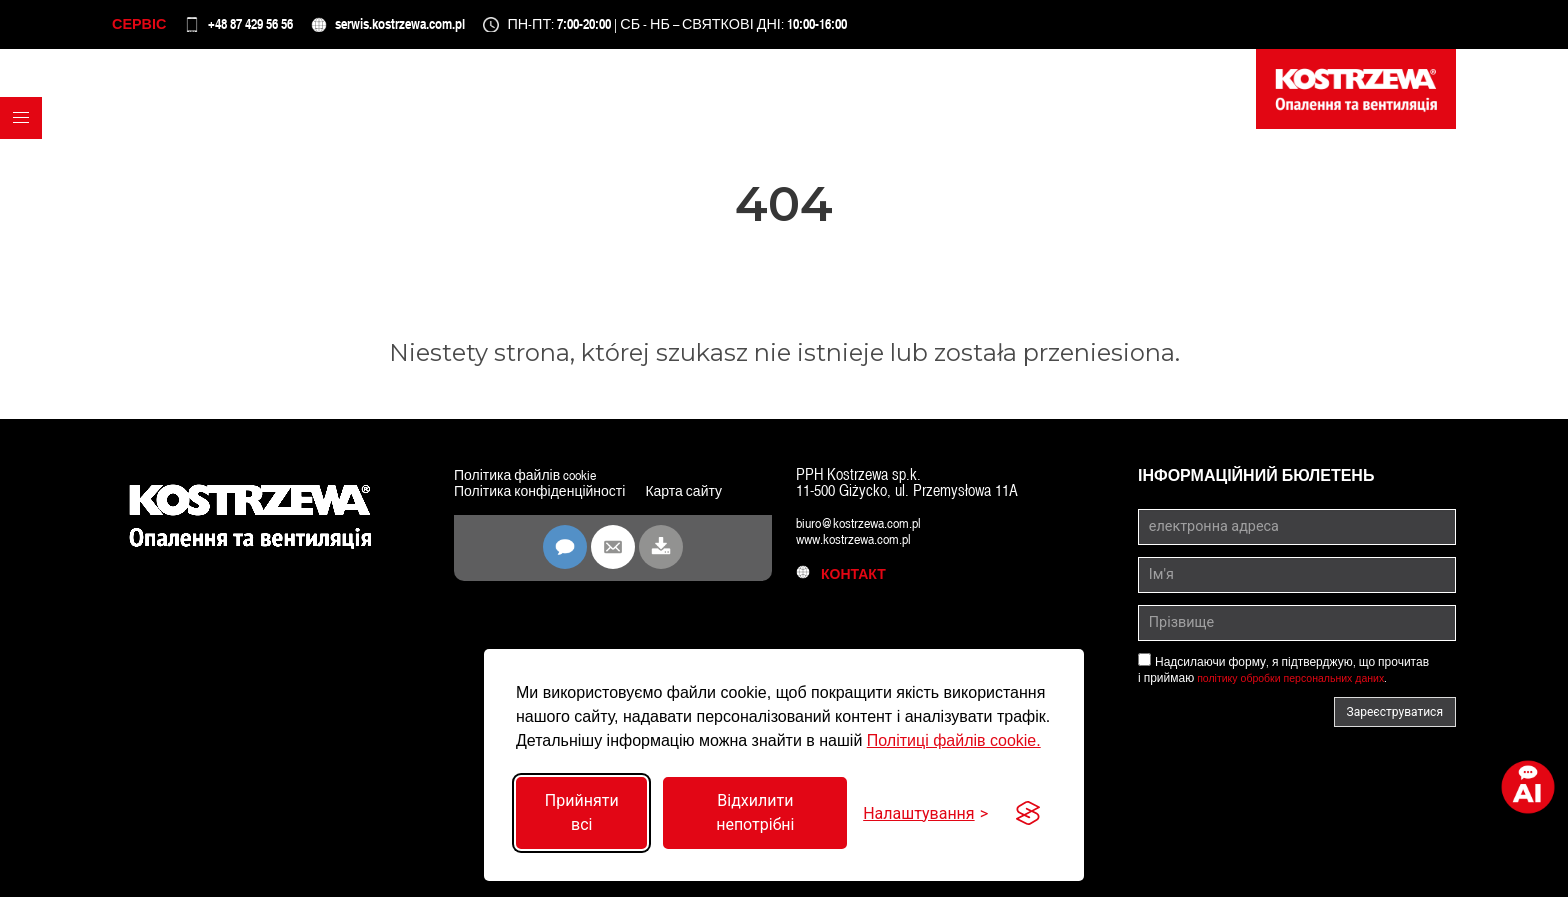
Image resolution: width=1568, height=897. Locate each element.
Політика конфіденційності (552, 500)
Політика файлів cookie (536, 484)
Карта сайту (498, 516)
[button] (26, 169)
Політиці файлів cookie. (954, 740)
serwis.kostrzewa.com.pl (472, 29)
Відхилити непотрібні (755, 812)
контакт (847, 583)
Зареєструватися (1395, 722)
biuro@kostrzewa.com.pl (867, 532)
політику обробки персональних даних (1303, 688)
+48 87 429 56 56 (282, 29)
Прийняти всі (582, 812)
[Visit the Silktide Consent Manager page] (1028, 813)
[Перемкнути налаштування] (925, 813)
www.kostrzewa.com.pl (862, 548)
